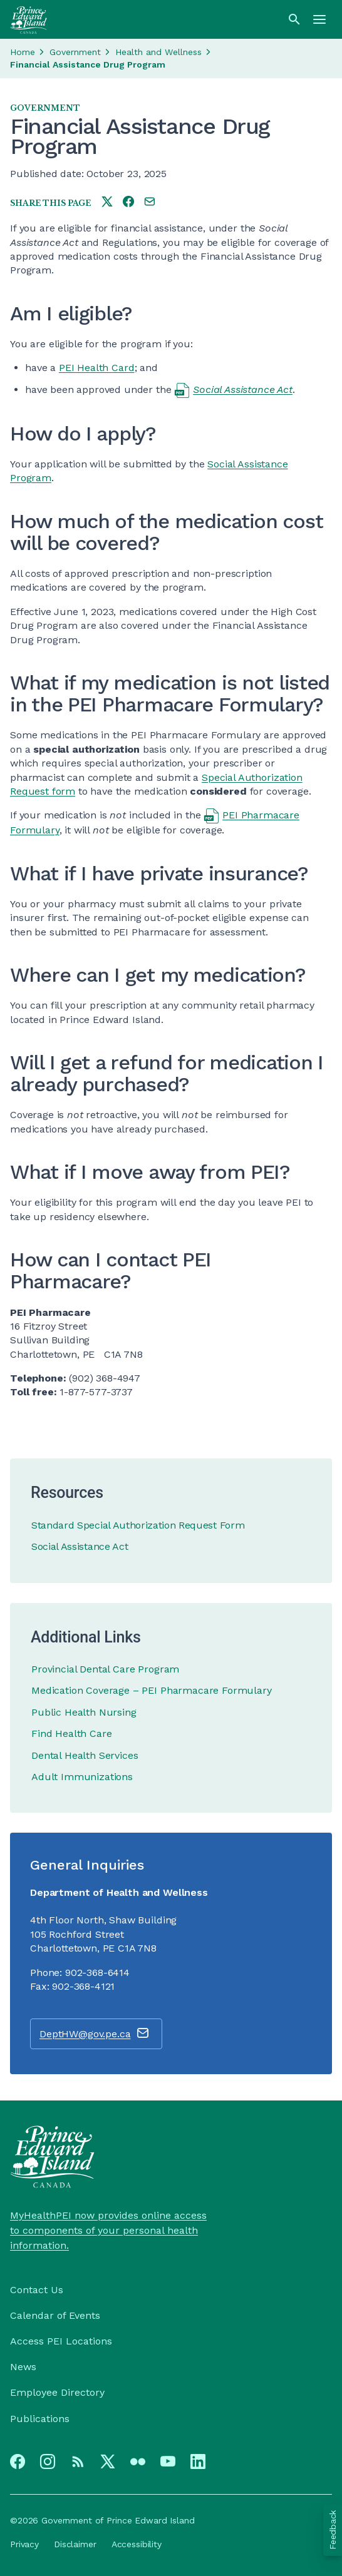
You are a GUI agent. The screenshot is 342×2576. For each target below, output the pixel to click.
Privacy (24, 2544)
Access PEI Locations (61, 2341)
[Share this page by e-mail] (149, 202)
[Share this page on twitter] (107, 202)
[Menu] (319, 19)
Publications (40, 2419)
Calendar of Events (55, 2315)
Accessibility (136, 2544)
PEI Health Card (97, 368)
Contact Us (36, 2290)
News (23, 2367)
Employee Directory (57, 2392)
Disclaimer (75, 2544)
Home (22, 52)
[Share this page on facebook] (128, 202)
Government (75, 52)
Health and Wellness (158, 52)
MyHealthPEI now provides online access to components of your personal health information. (108, 2230)
